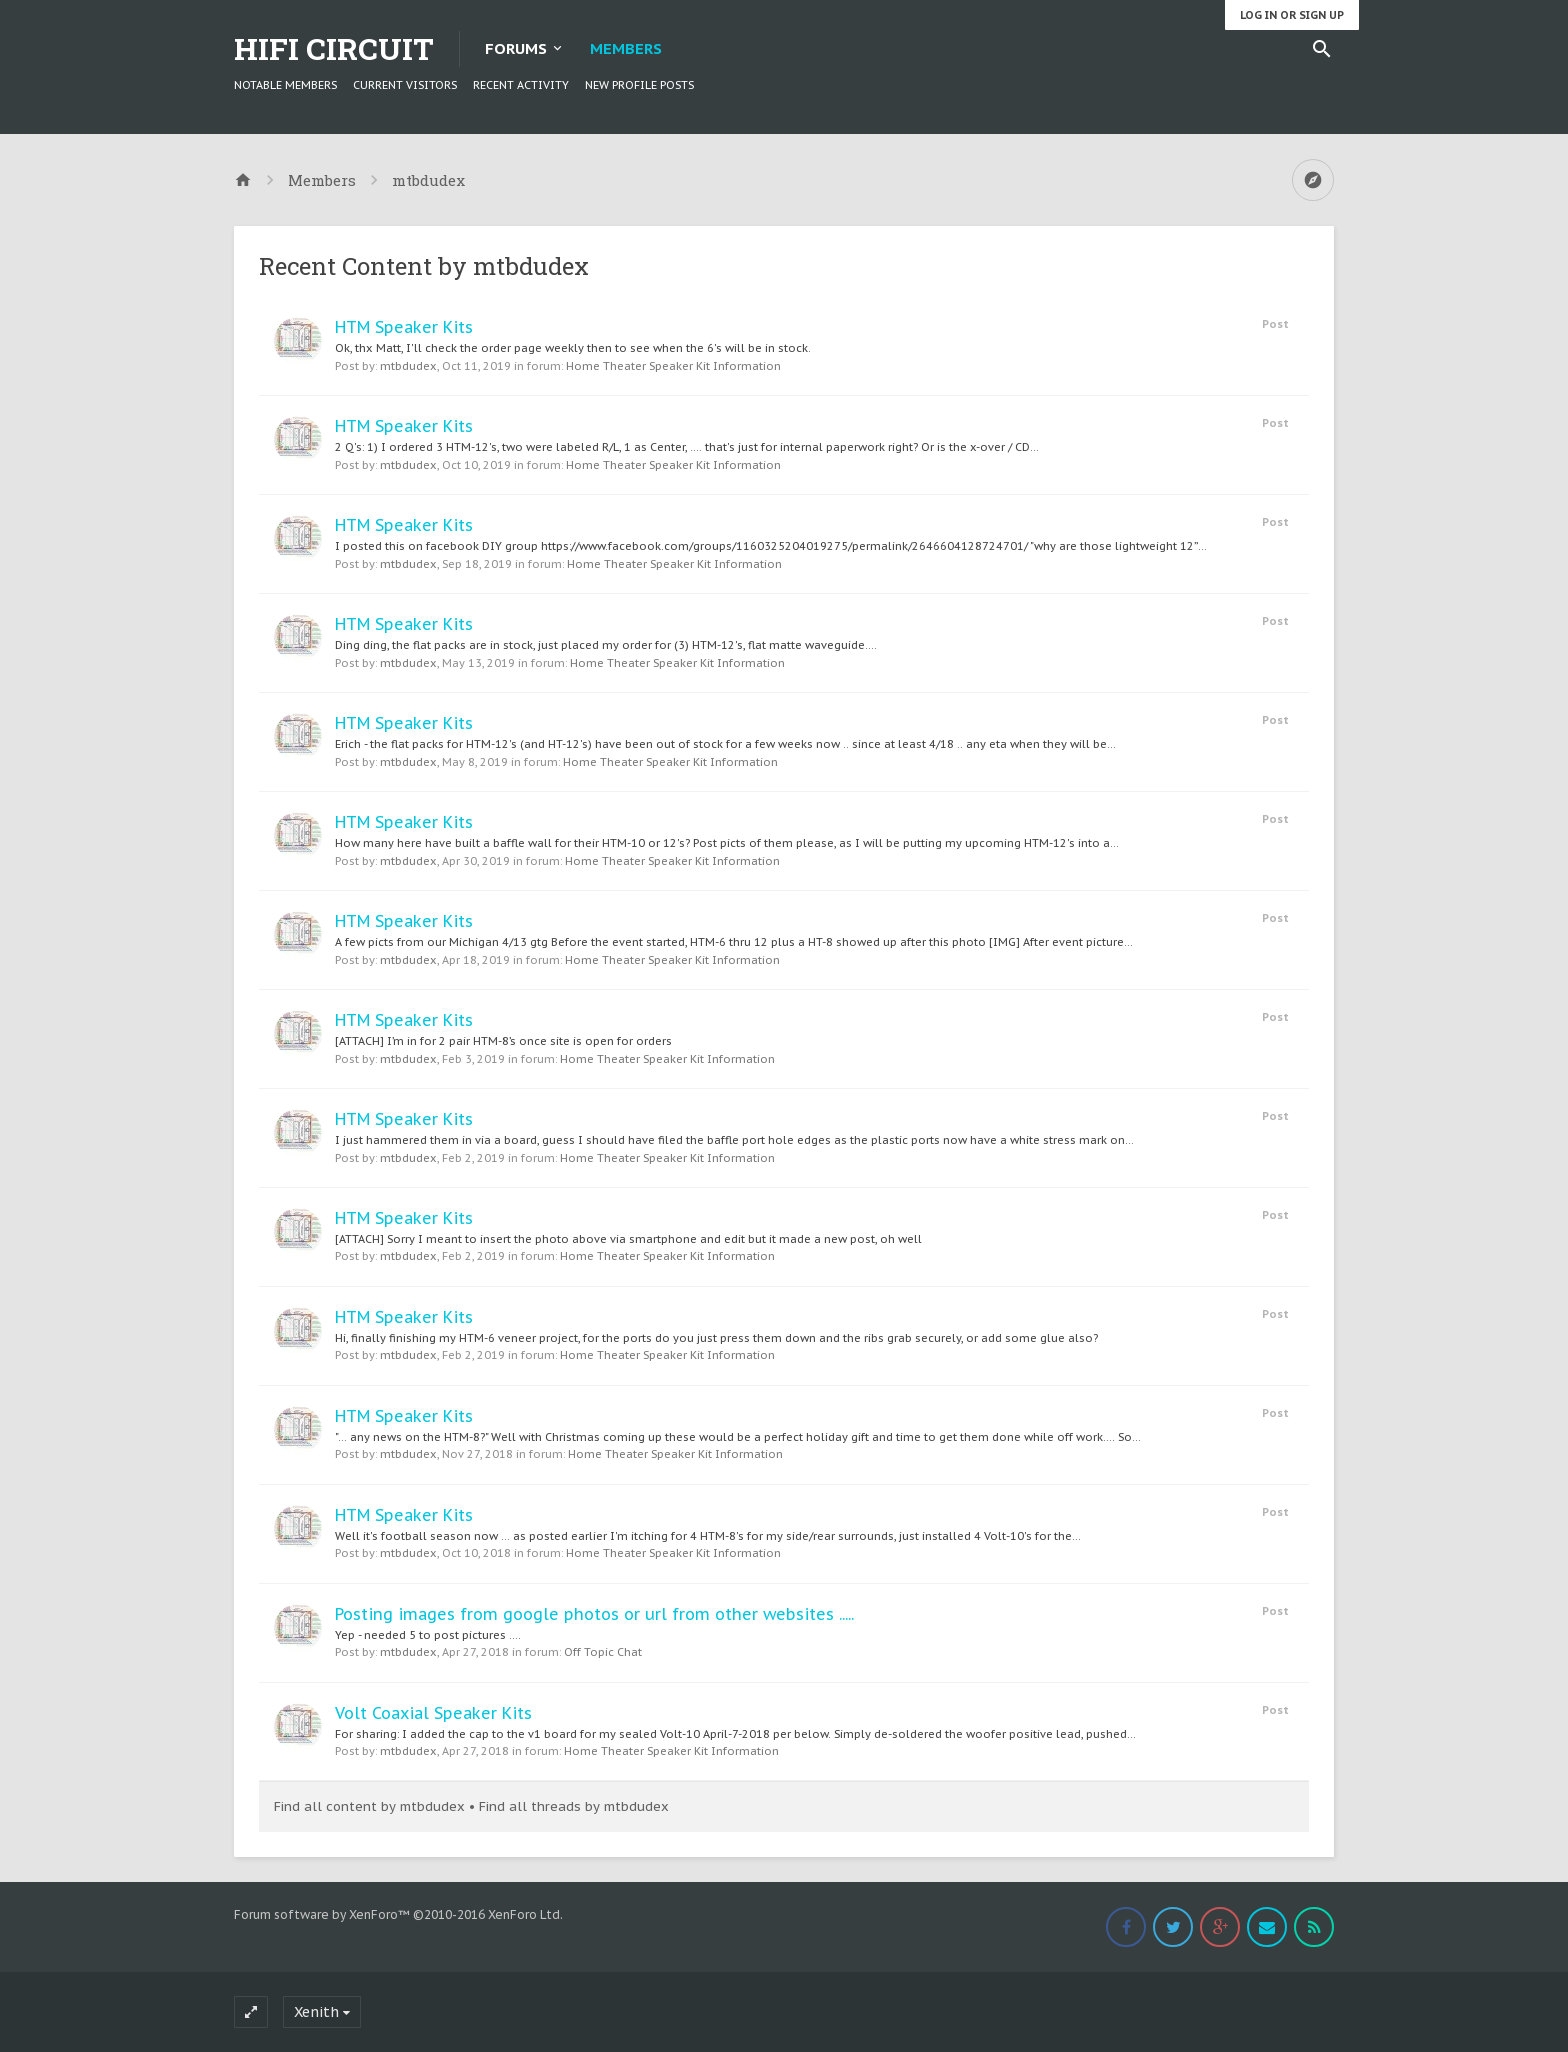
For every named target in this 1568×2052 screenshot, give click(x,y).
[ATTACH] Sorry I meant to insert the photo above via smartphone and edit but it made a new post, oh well (628, 1239)
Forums (516, 48)
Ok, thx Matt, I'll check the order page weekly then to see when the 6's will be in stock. (573, 348)
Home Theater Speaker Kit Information (673, 366)
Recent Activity (521, 85)
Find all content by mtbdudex (369, 1806)
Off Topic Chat (603, 1652)
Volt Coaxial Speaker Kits (433, 1713)
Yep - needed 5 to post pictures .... (428, 1635)
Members (626, 48)
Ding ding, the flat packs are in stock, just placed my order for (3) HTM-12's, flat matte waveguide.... (606, 645)
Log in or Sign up (1292, 15)
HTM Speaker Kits (404, 327)
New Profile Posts (639, 85)
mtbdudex (408, 366)
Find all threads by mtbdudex (574, 1806)
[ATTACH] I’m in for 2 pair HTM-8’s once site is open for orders (503, 1041)
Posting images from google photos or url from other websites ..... (594, 1614)
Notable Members (285, 85)
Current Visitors (405, 85)
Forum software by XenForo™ (398, 1914)
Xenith (316, 2012)
